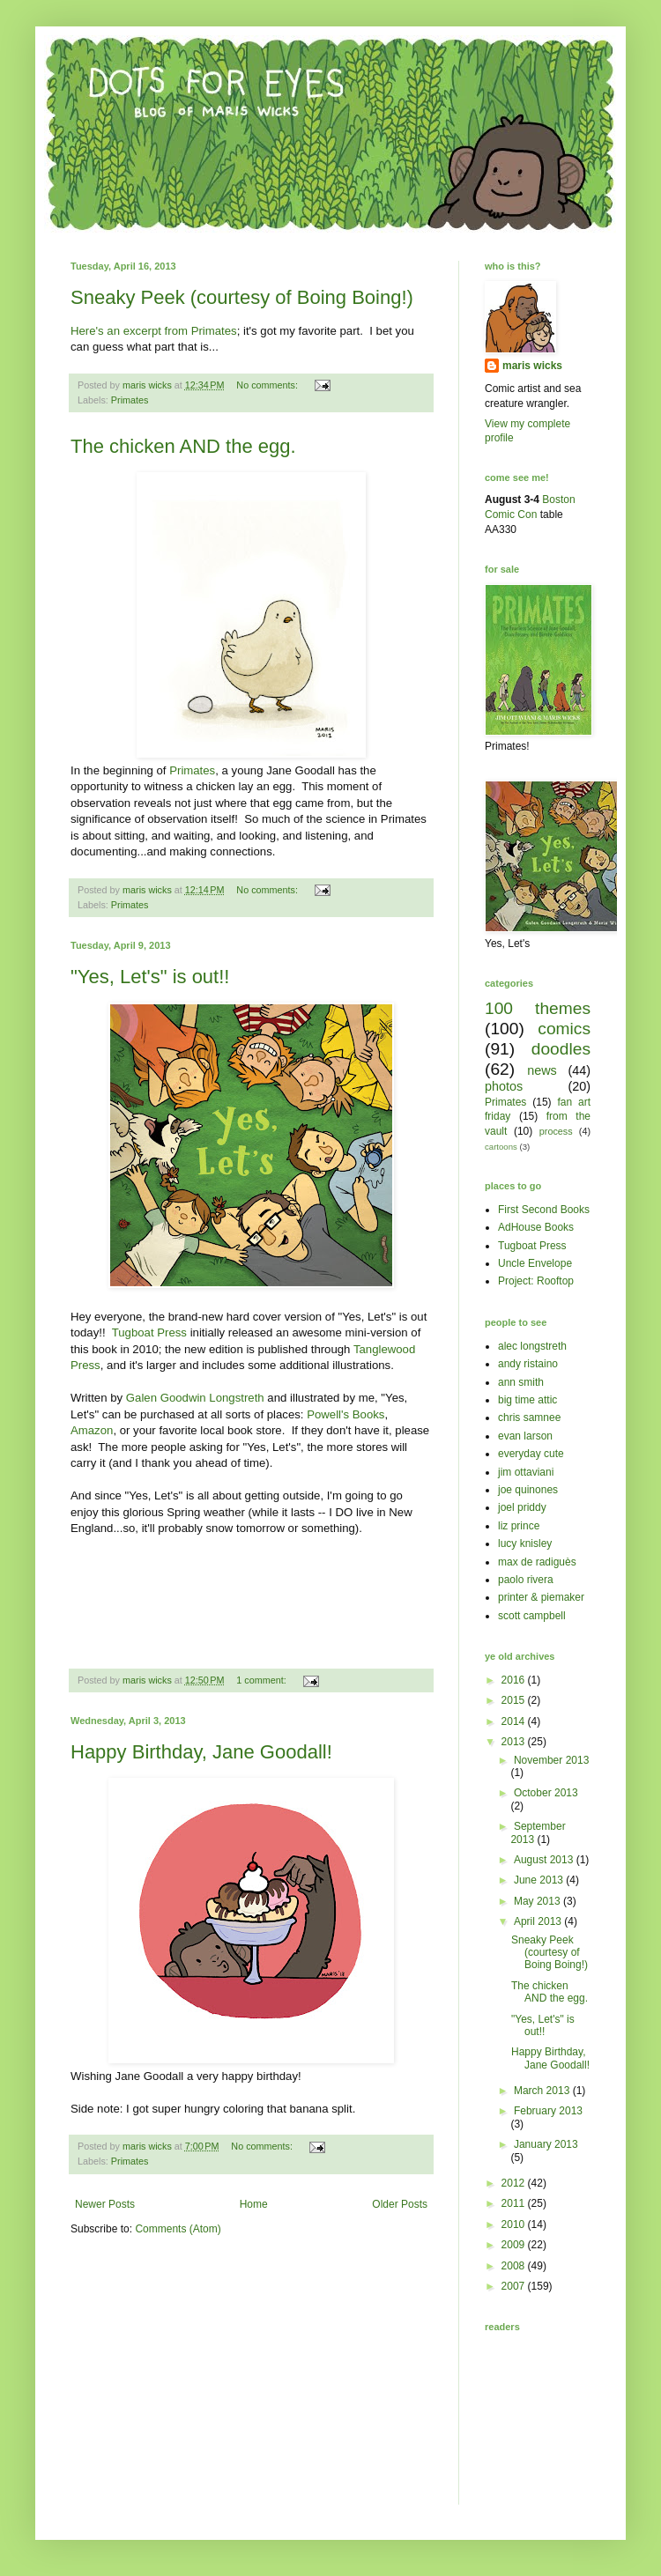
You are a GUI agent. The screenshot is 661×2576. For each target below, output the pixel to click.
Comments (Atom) (177, 2229)
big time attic (527, 1400)
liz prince (518, 1526)
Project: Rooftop (536, 1281)
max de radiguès (537, 1562)
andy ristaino (528, 1364)
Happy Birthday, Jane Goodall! (201, 1752)
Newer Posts (105, 2204)
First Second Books (544, 1209)
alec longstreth (532, 1346)
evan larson (525, 1436)
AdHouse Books (536, 1227)
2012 (514, 2183)
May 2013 (538, 1901)
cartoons (501, 1146)
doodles (560, 1049)
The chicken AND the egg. (183, 446)
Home (254, 2204)
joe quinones (528, 1490)
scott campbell (532, 1616)
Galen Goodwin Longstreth (195, 1397)
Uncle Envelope (535, 1263)
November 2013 (551, 1760)
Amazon (92, 1430)
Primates (130, 400)
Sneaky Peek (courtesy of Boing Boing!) (242, 297)
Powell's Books (345, 1414)
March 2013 (543, 2090)
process (556, 1131)
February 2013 (548, 2111)
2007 (514, 2286)
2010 (514, 2224)
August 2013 (545, 1860)
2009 (514, 2245)
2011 (514, 2203)
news (542, 1070)
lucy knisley (525, 1543)
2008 (514, 2266)
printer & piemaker (541, 1597)
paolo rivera (525, 1579)
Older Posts (399, 2204)
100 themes (537, 1008)
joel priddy (522, 1507)
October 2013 (546, 1793)
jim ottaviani (525, 1472)
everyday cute (531, 1453)
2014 (514, 1721)
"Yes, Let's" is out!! (150, 977)
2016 (514, 1680)
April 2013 (539, 1921)
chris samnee (529, 1417)
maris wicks (532, 365)
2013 (514, 1742)
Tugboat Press (147, 1332)
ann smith (521, 1382)
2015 (514, 1700)
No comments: (268, 385)
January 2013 (546, 2144)
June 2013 (540, 1880)
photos (504, 1086)
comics (564, 1028)
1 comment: (262, 1680)
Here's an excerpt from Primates (154, 330)
